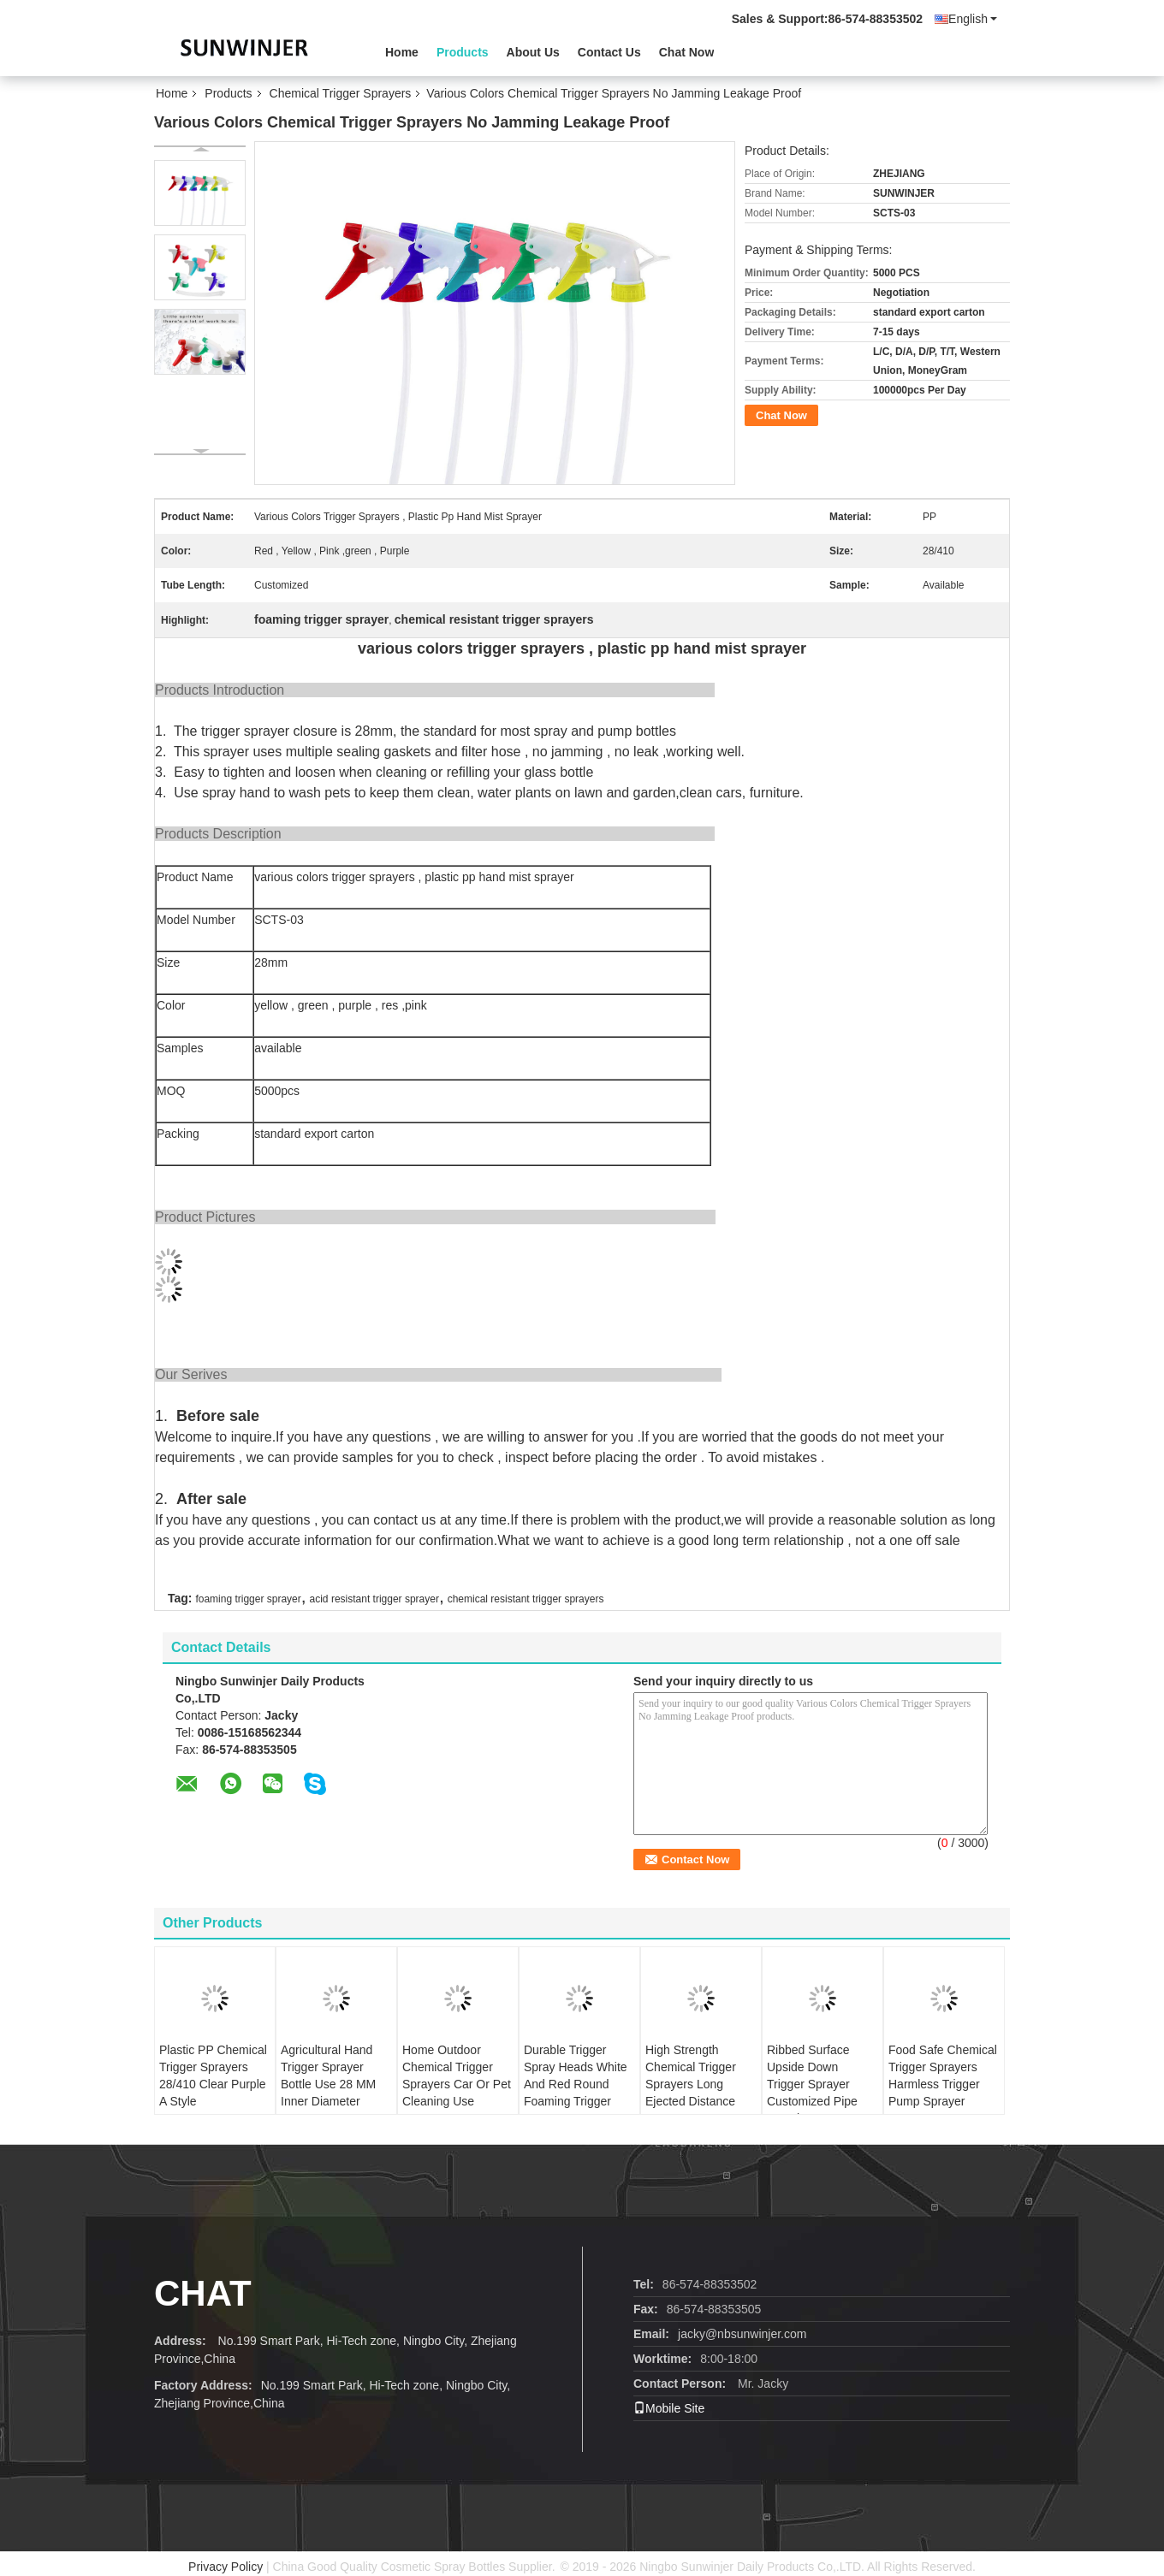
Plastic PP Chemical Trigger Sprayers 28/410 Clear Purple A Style (213, 2075)
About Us (533, 52)
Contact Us (609, 52)
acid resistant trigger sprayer (374, 1599)
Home (402, 52)
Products (462, 52)
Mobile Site (668, 2408)
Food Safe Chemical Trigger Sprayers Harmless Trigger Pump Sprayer (942, 2075)
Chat (203, 2293)
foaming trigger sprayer (247, 1599)
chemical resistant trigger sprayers (526, 1599)
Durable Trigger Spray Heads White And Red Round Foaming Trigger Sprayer (575, 2084)
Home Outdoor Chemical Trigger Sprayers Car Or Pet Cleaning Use (456, 2075)
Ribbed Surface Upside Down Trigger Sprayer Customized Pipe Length (812, 2084)
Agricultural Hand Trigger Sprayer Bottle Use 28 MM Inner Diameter (328, 2075)
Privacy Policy (225, 2566)
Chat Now (687, 52)
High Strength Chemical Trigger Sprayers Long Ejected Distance (690, 2075)
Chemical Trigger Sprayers (341, 93)
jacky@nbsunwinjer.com (742, 2334)
